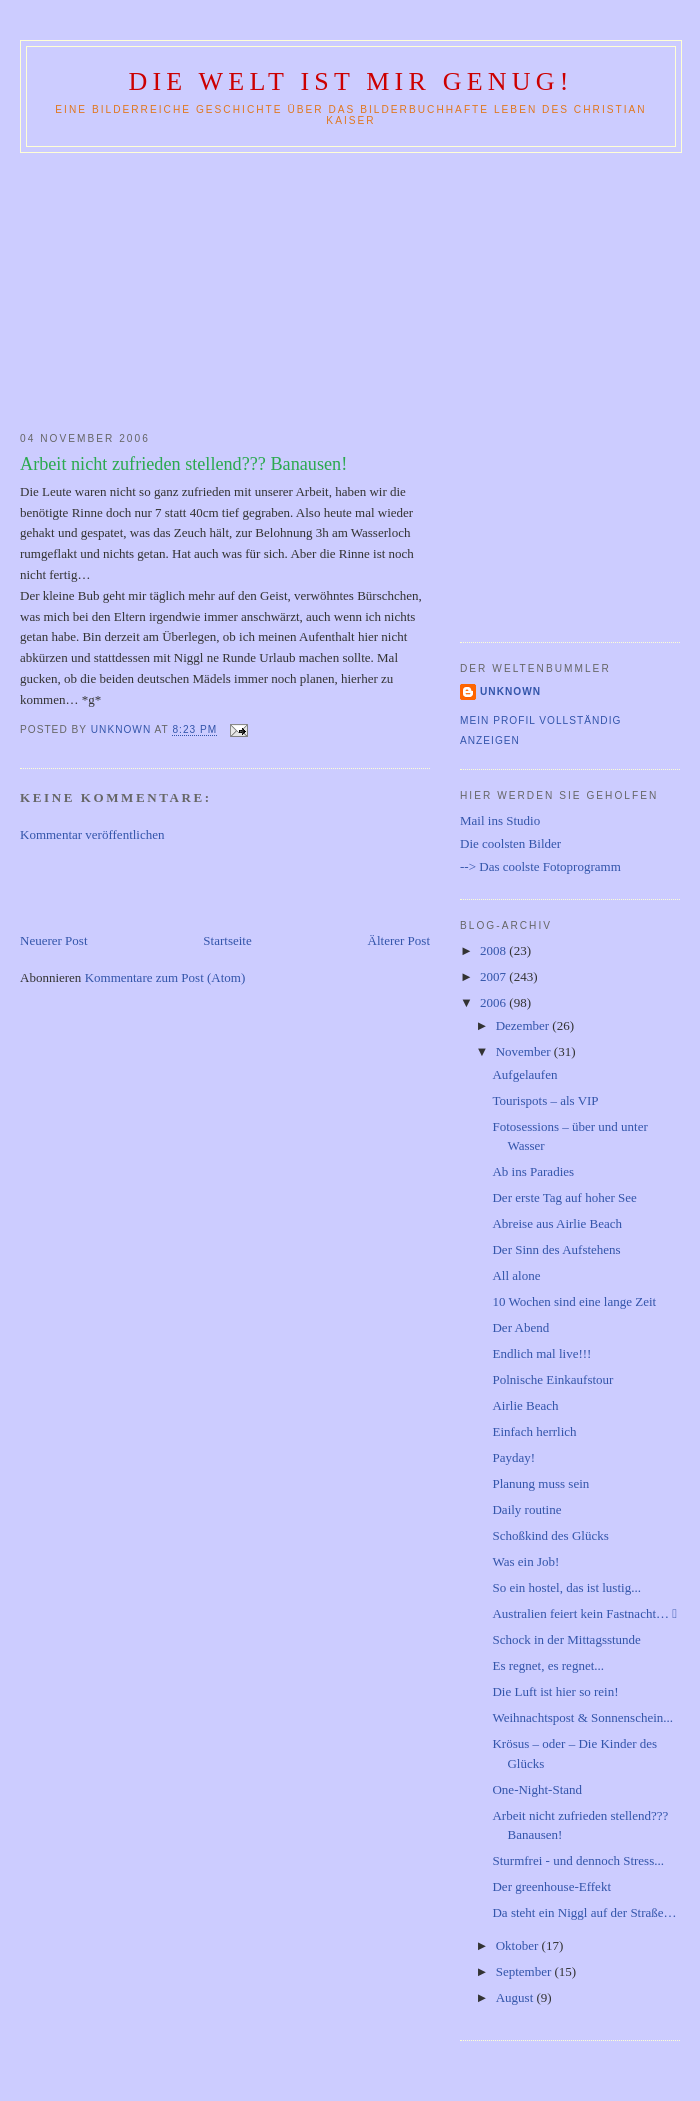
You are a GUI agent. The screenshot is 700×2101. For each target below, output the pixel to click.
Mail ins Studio (500, 820)
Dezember (524, 1025)
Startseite (227, 940)
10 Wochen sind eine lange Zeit (574, 1301)
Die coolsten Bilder (510, 843)
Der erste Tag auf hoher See (564, 1197)
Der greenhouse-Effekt (551, 1886)
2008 (494, 950)
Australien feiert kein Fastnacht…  (584, 1613)
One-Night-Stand (537, 1789)
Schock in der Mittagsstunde (566, 1639)
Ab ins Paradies (533, 1171)
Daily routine (526, 1509)
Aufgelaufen (524, 1074)
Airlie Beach (525, 1405)
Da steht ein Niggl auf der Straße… (584, 1912)
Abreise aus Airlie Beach (557, 1223)
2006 (494, 1002)
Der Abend (520, 1327)
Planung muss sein (540, 1483)
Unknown (510, 691)
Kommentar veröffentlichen (92, 834)
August (516, 1997)
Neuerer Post (54, 940)
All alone (516, 1275)
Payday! (513, 1457)
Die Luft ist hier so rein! (555, 1691)
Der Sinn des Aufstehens (556, 1249)
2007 (494, 976)
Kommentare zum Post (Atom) (165, 977)
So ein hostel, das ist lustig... (566, 1587)
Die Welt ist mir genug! (350, 81)
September (525, 1971)
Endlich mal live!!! (541, 1353)
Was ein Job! (525, 1561)
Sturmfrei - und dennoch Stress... (578, 1860)
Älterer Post (399, 940)
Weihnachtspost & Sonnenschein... (582, 1717)
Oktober (519, 1945)
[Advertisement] (350, 288)
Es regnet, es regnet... (548, 1665)
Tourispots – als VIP (545, 1100)
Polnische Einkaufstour (552, 1379)
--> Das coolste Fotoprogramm (540, 866)
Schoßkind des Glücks (550, 1535)
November (525, 1051)
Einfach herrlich (534, 1431)
